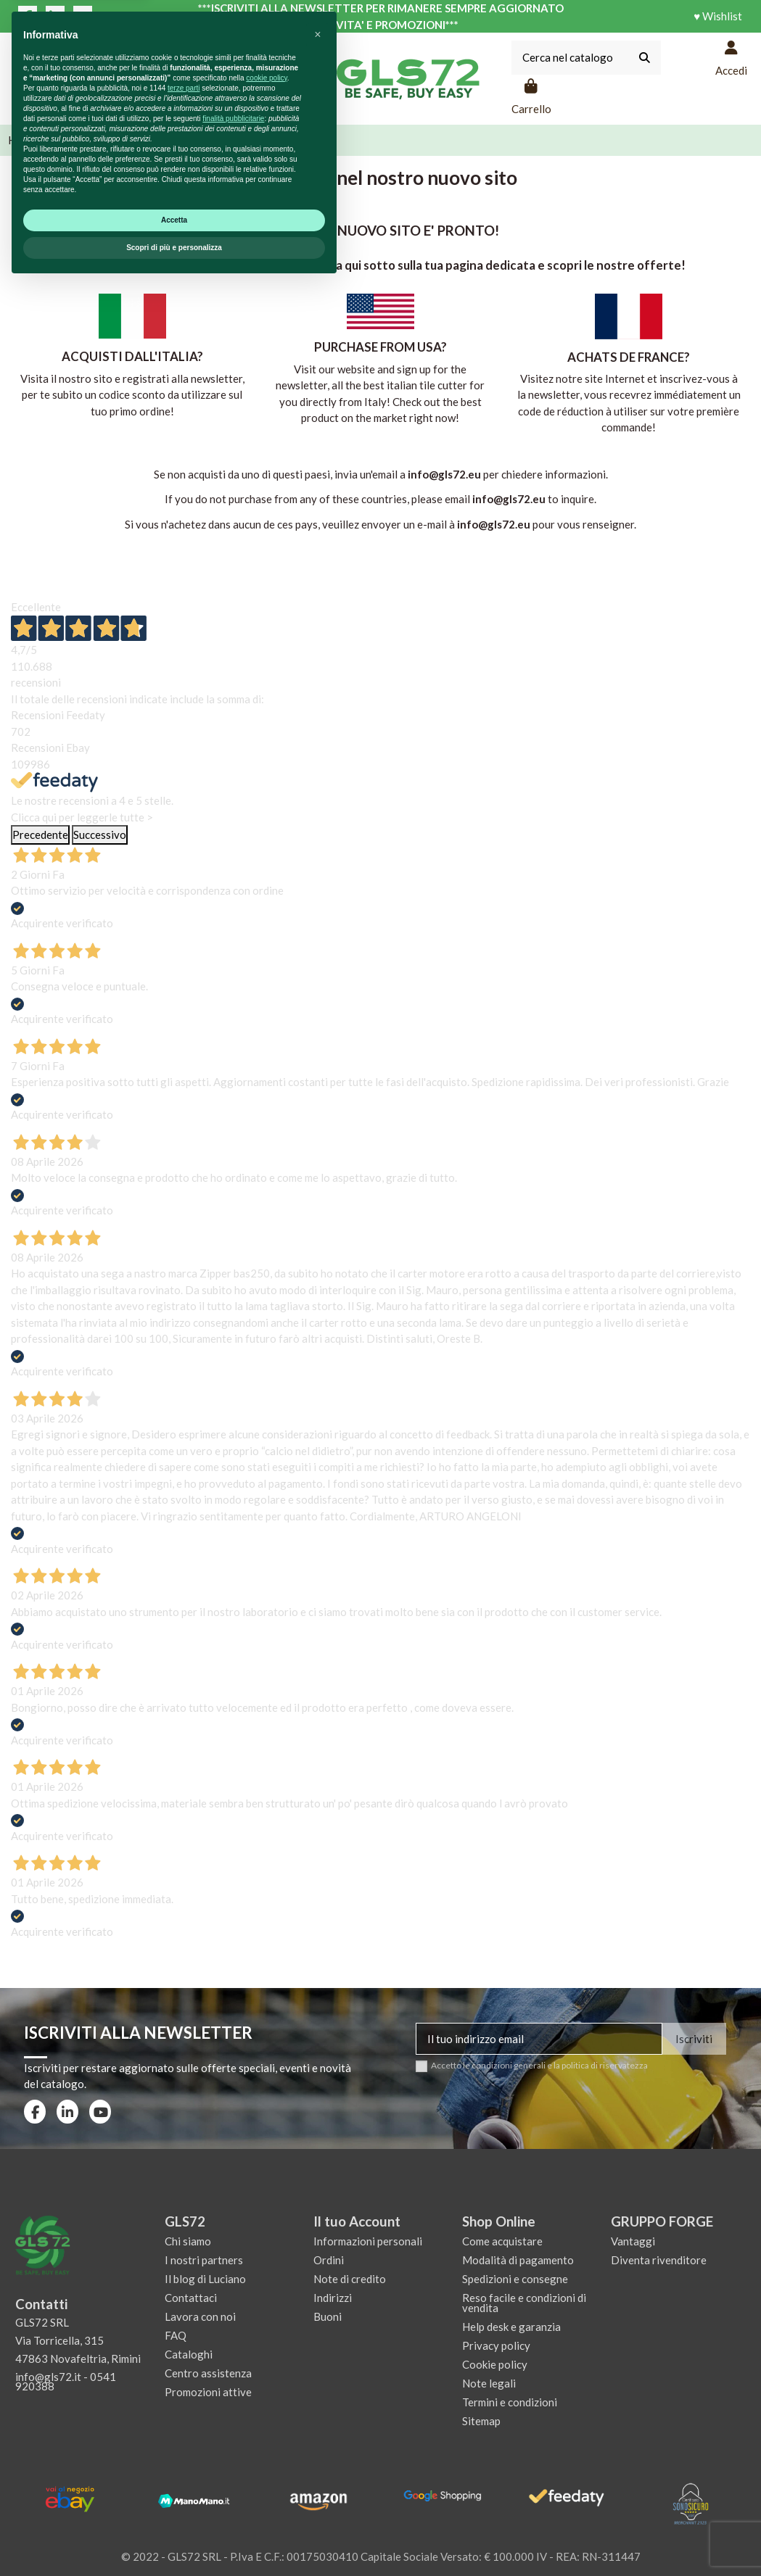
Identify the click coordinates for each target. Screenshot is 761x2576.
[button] (317, 2325)
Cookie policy (494, 2364)
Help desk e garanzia (511, 2326)
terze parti (183, 2379)
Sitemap (481, 2420)
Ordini (328, 2259)
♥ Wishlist (718, 15)
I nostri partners (204, 2259)
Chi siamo (188, 2241)
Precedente (40, 834)
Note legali (489, 2383)
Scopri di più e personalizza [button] (174, 2539)
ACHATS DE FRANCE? (628, 357)
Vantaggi (633, 2241)
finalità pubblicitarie (233, 2410)
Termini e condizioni (509, 2402)
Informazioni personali (367, 2241)
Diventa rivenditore (659, 2259)
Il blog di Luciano (205, 2278)
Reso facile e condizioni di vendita (524, 2302)
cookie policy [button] (266, 2369)
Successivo (99, 834)
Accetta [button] (174, 2511)
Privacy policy (496, 2345)
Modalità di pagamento (518, 2259)
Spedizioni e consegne (515, 2278)
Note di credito (349, 2278)
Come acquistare (502, 2241)
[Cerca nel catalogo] (644, 58)
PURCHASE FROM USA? (380, 347)
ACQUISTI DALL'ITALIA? (132, 356)
